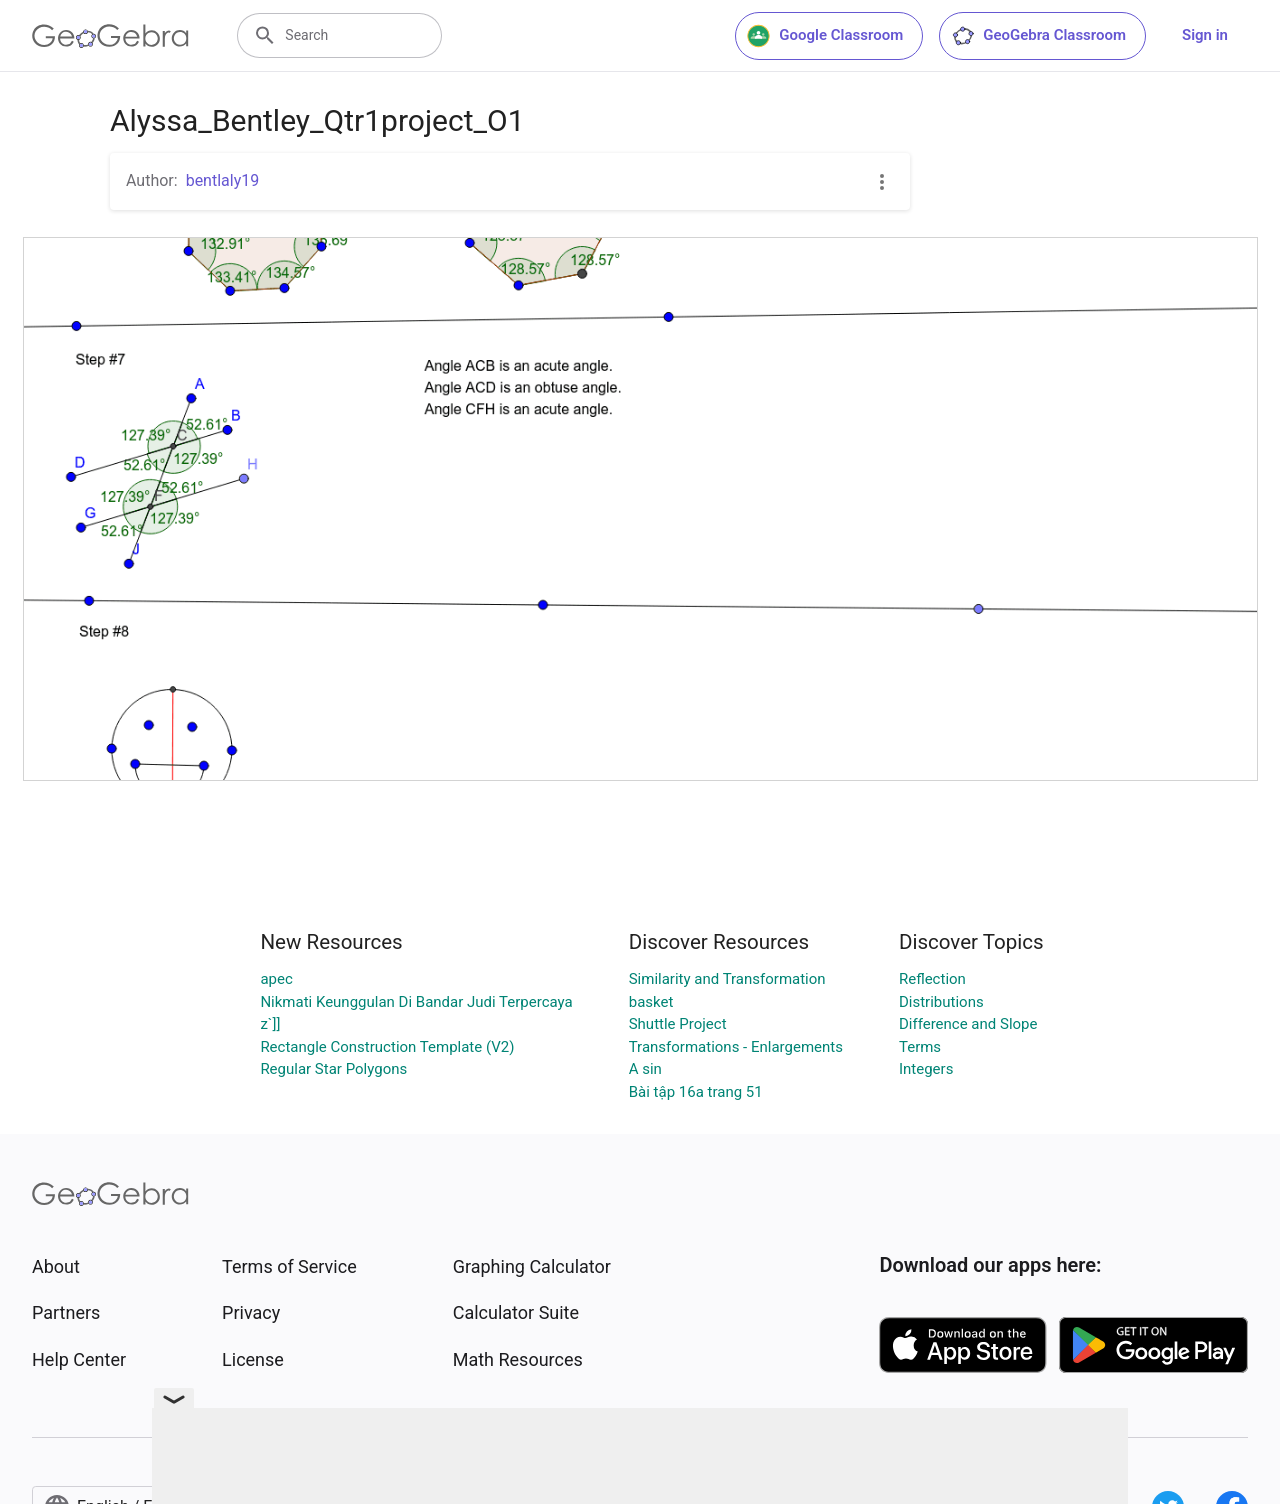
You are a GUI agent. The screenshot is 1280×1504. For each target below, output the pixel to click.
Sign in (1205, 35)
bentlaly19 (223, 180)
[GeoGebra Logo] (110, 36)
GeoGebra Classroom (1038, 36)
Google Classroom (825, 36)
